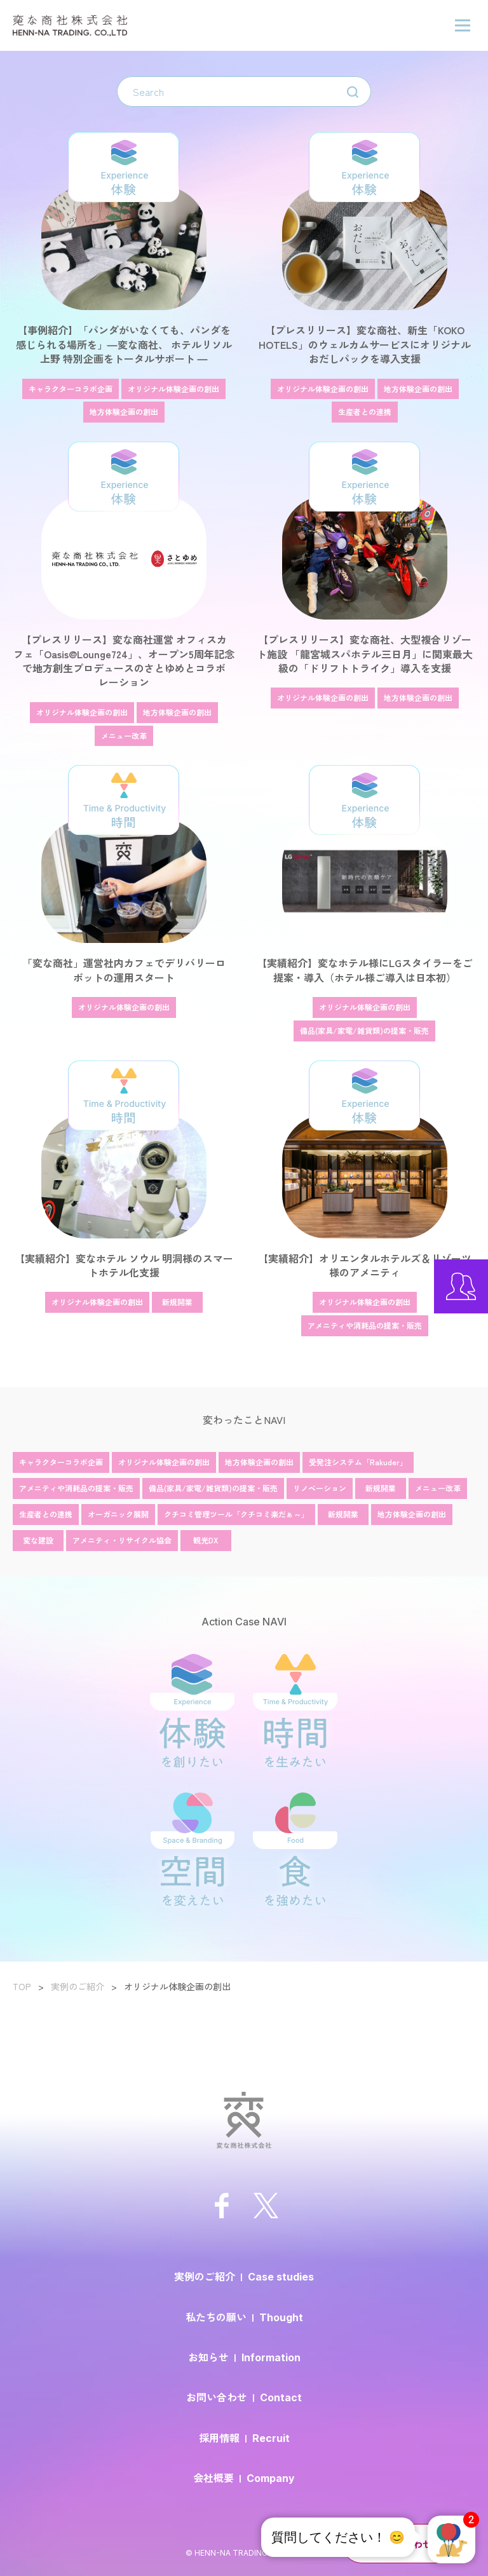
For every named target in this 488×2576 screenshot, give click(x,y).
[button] (451, 2539)
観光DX (206, 1540)
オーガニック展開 (118, 1513)
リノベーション (319, 1487)
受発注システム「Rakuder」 (358, 1461)
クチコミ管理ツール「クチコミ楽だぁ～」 (236, 1513)
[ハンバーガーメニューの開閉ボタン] (462, 25)
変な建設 (38, 1540)
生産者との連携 (45, 1513)
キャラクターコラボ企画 (61, 1461)
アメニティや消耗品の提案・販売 (76, 1487)
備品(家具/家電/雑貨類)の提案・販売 (213, 1487)
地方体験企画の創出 (259, 1461)
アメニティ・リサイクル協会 (122, 1540)
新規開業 (380, 1487)
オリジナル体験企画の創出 (164, 1461)
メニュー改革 (438, 1487)
